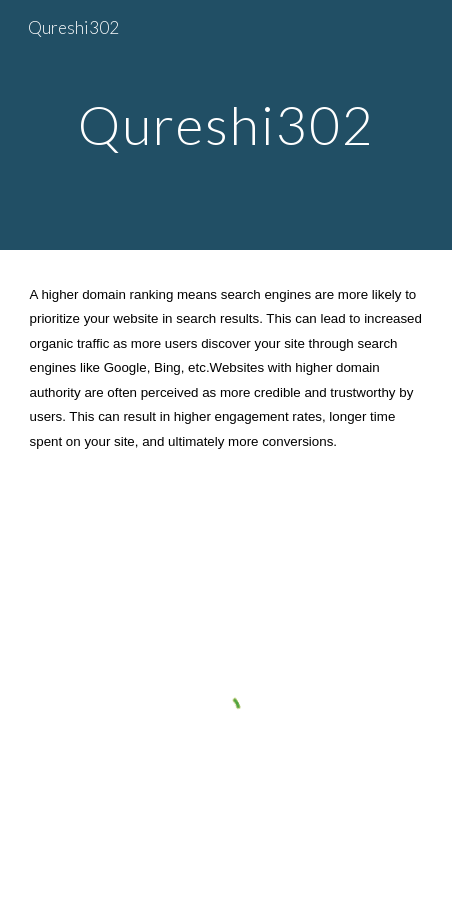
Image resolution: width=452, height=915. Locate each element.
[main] (226, 124)
